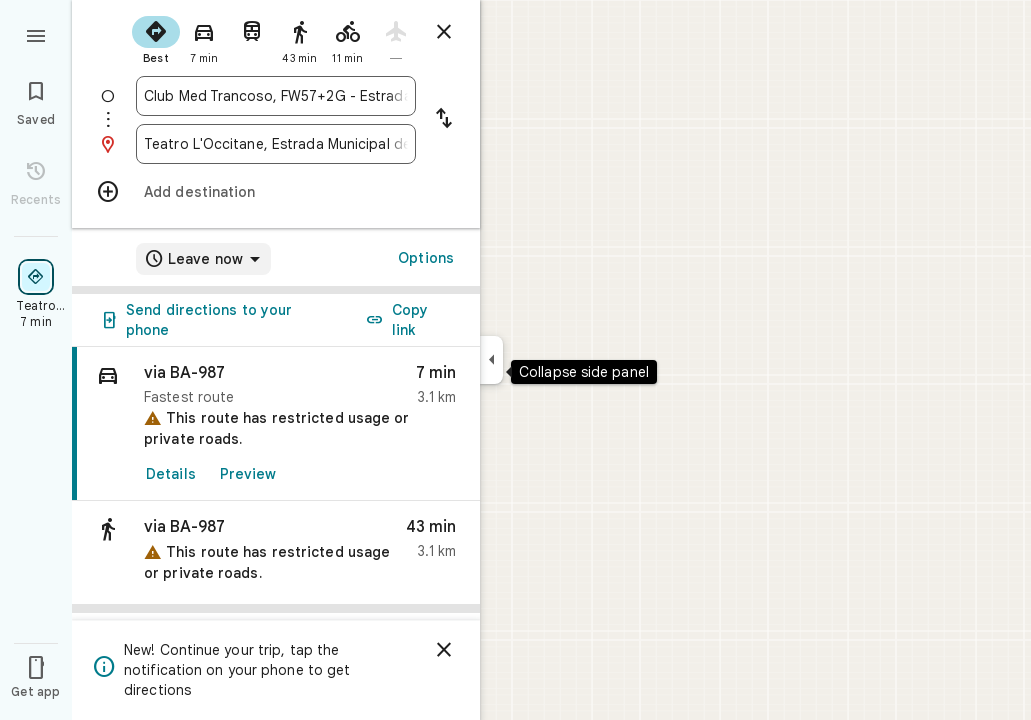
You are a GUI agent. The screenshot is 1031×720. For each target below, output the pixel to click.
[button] (276, 553)
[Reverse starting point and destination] (444, 120)
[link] (276, 424)
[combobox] (276, 96)
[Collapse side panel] (491, 360)
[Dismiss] (444, 650)
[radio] (156, 38)
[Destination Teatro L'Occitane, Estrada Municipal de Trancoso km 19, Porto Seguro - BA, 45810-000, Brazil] (276, 144)
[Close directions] (444, 32)
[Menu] (36, 34)
